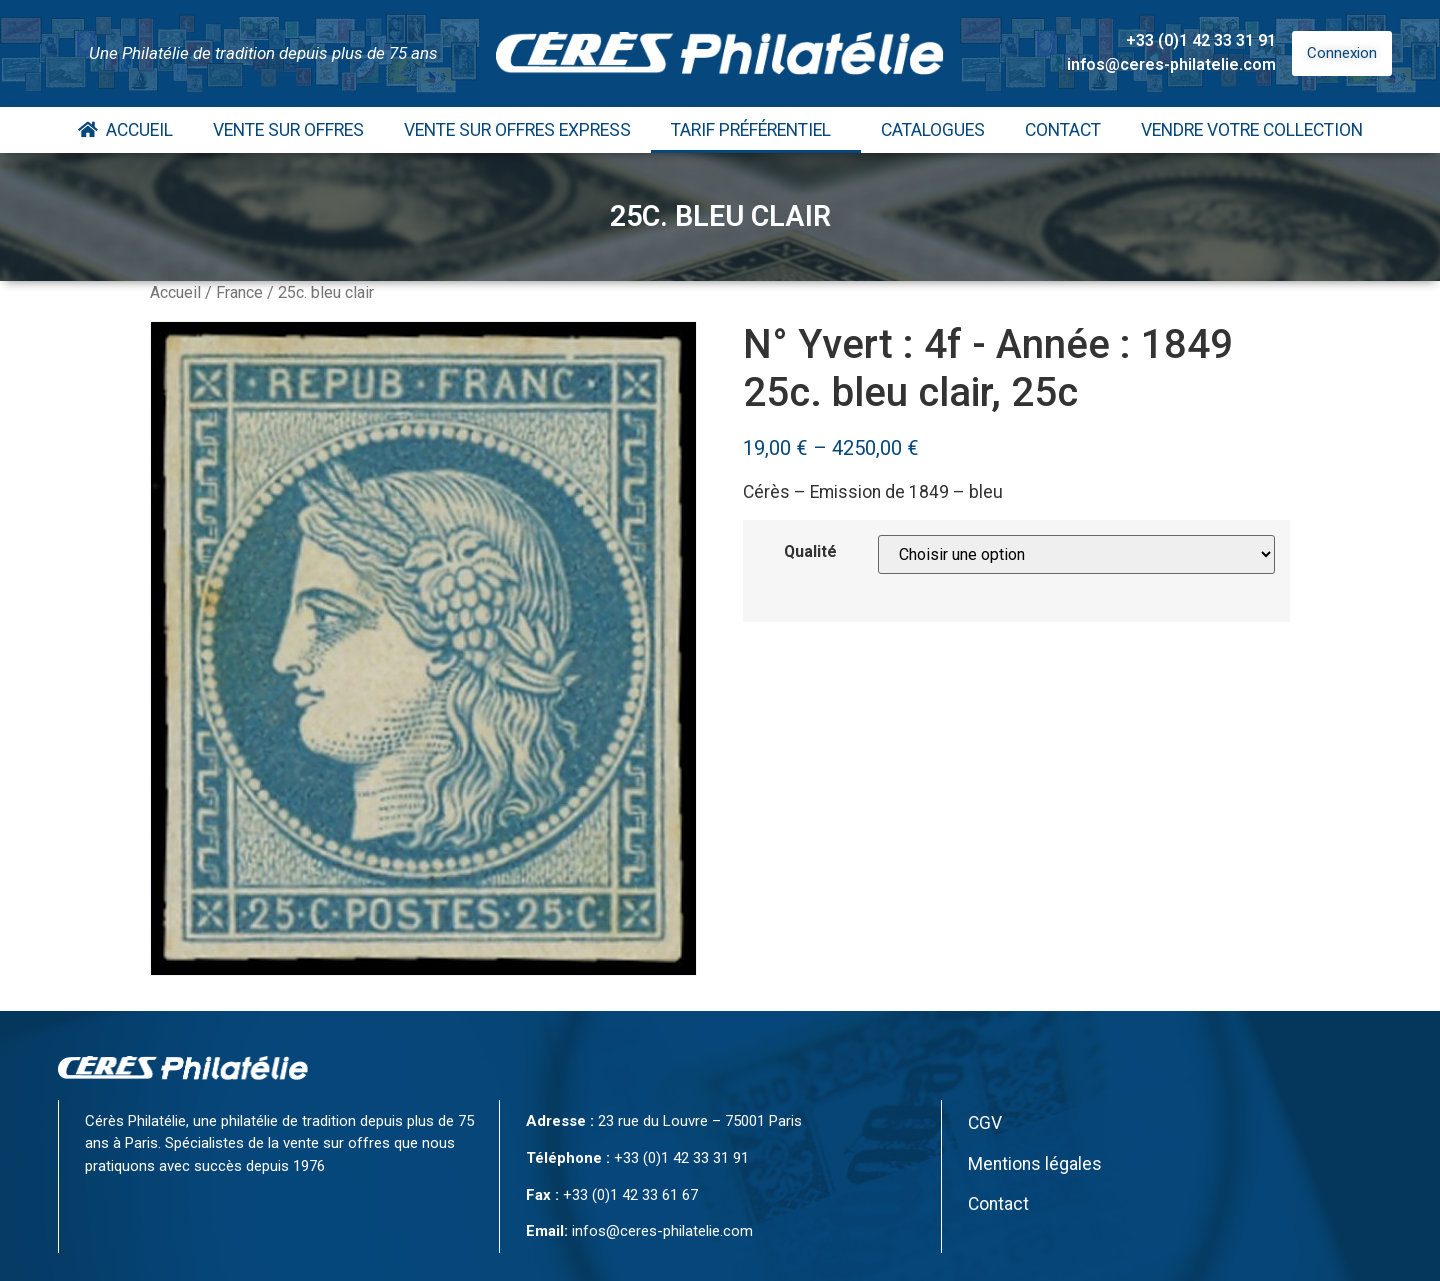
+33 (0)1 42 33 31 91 (1201, 40)
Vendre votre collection (1252, 130)
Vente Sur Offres (288, 130)
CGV (985, 1123)
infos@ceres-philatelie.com (1171, 64)
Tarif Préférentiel (756, 130)
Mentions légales (1035, 1164)
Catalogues (933, 130)
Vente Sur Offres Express (517, 130)
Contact (1063, 130)
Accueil (125, 130)
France (239, 292)
